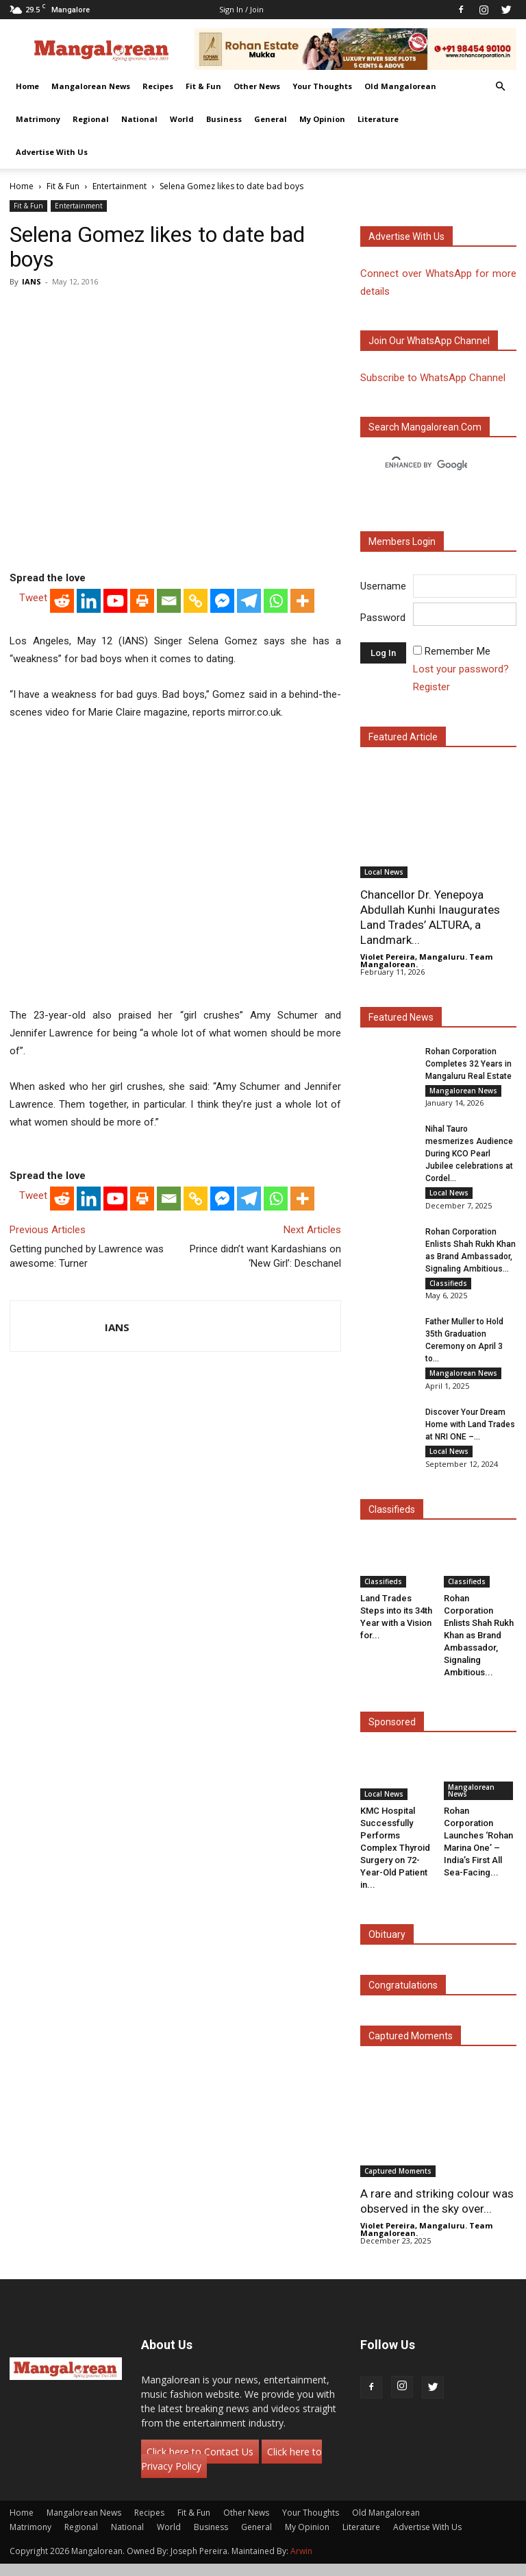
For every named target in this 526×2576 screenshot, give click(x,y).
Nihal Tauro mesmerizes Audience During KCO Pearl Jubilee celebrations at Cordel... (469, 1156)
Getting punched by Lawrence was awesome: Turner (87, 1256)
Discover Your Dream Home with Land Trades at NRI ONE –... (470, 1434)
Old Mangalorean (400, 86)
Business (224, 119)
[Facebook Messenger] (222, 601)
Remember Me (457, 651)
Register (431, 687)
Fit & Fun (203, 86)
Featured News (401, 1017)
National (139, 119)
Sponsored (392, 1733)
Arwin (301, 2563)
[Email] (169, 601)
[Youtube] (115, 601)
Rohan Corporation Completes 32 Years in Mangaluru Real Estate (468, 1064)
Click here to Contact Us (200, 2463)
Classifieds (448, 1288)
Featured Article (403, 736)
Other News (257, 86)
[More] (302, 601)
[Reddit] (62, 601)
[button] (500, 86)
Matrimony (38, 119)
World (182, 119)
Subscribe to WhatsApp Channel (432, 378)
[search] (426, 465)
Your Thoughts (322, 86)
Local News (383, 872)
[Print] (142, 601)
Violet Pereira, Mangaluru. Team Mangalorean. (426, 960)
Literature (378, 119)
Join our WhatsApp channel (429, 340)
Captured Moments (410, 2047)
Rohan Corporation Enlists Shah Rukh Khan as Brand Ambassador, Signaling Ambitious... (479, 1647)
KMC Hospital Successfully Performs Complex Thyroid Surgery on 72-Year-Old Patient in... (395, 1859)
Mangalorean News (90, 86)
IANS (31, 281)
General (270, 119)
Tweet (33, 598)
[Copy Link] (196, 601)
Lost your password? (461, 669)
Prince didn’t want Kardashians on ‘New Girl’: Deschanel (265, 1256)
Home (27, 86)
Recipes (157, 86)
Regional (91, 119)
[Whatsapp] (276, 601)
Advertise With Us (52, 152)
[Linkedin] (89, 601)
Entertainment (119, 186)
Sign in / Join (241, 9)
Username (383, 586)
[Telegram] (249, 601)
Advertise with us (406, 236)
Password (382, 617)
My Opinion (322, 119)
